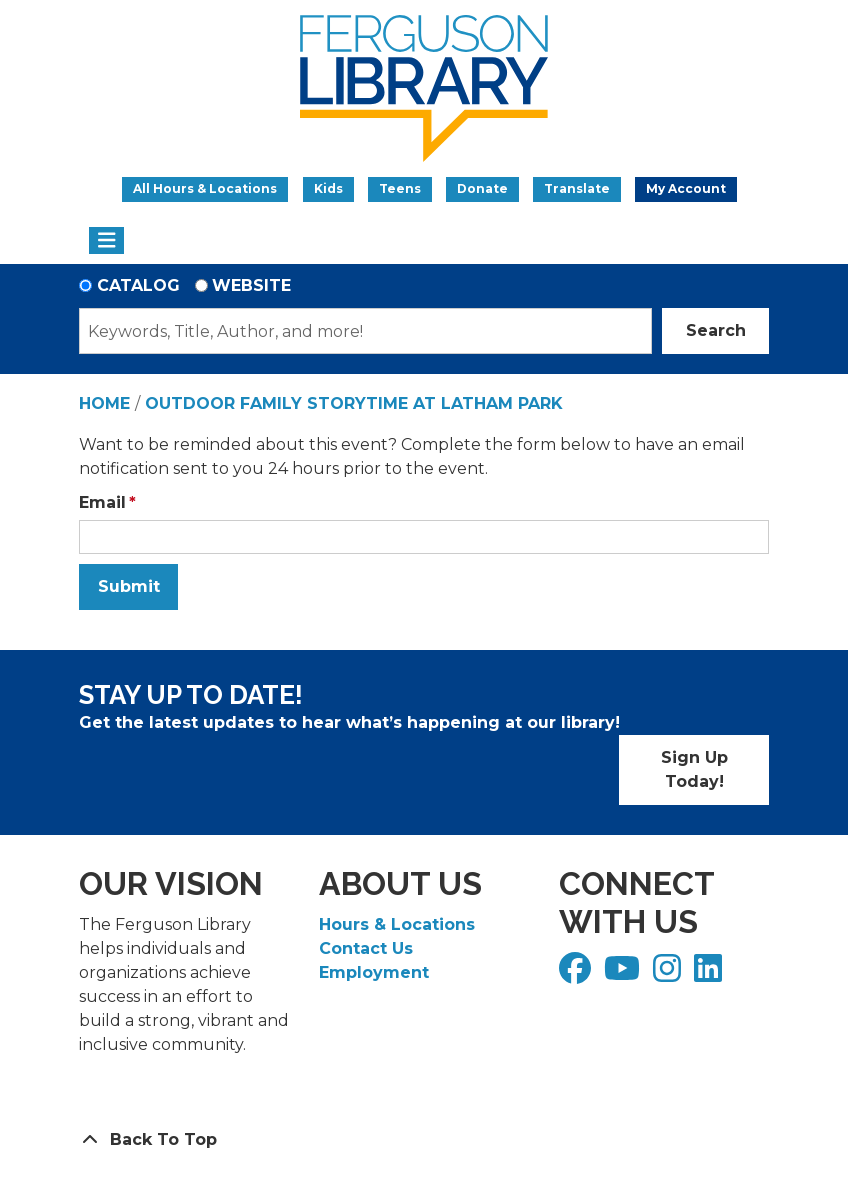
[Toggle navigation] (106, 241)
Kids (328, 188)
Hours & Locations (397, 924)
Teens (400, 188)
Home (104, 403)
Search (716, 330)
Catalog (138, 285)
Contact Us (366, 948)
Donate (482, 188)
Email (102, 502)
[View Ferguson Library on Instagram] (669, 974)
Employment (374, 972)
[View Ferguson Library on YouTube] (624, 974)
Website (251, 285)
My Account (686, 188)
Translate (577, 188)
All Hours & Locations (205, 188)
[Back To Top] (424, 1140)
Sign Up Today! (694, 769)
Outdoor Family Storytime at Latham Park (354, 403)
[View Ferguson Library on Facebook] (577, 974)
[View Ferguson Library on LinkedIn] (710, 974)
